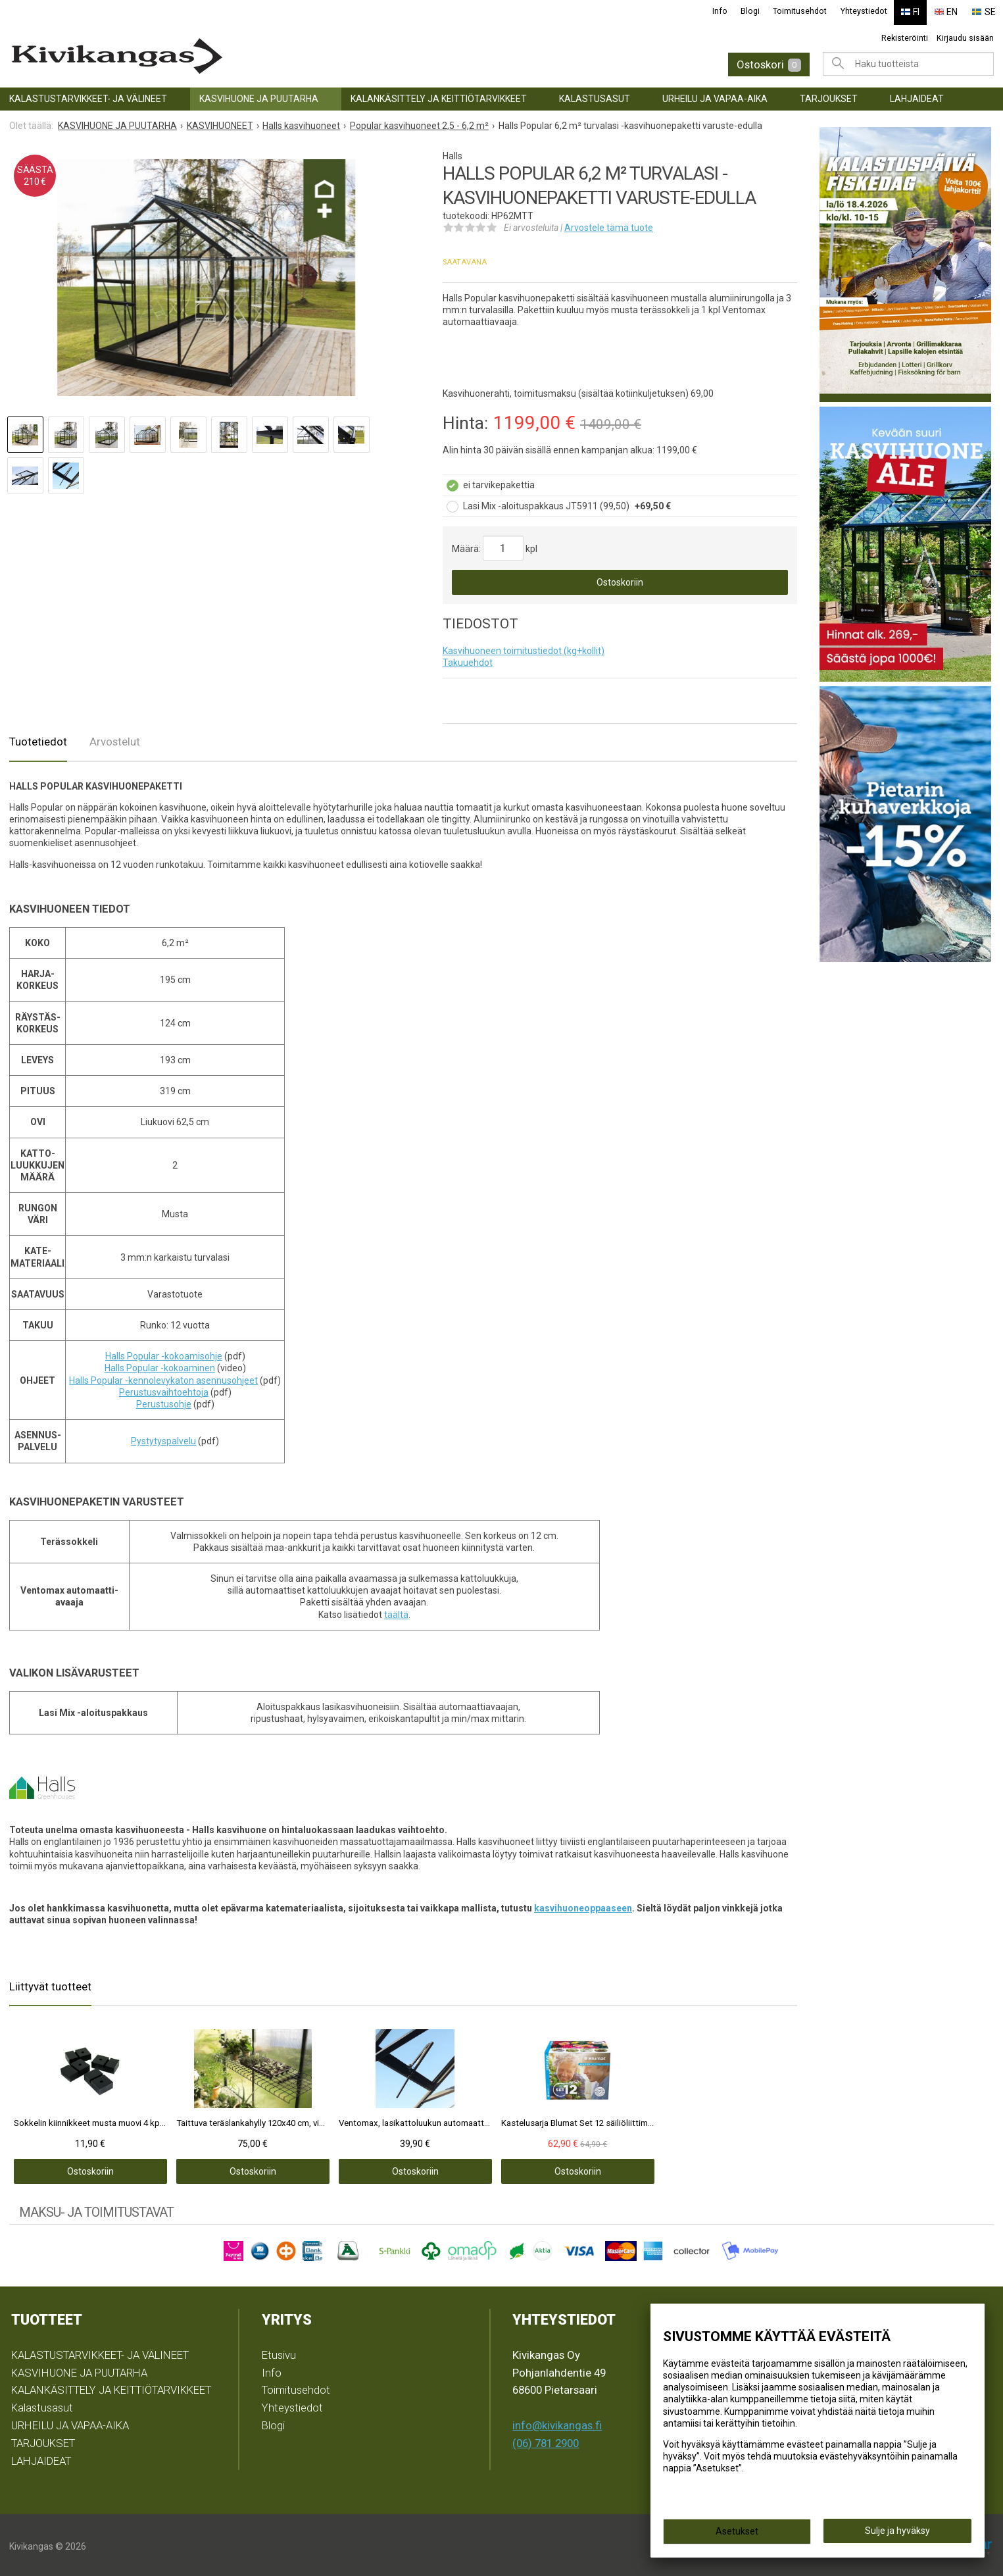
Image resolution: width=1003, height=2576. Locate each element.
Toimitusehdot (807, 11)
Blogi (757, 11)
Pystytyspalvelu (163, 1438)
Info (727, 11)
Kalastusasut (594, 96)
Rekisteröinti (904, 35)
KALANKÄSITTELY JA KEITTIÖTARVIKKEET (439, 96)
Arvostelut (114, 738)
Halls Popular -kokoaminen (160, 1366)
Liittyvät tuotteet (50, 1983)
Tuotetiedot (38, 738)
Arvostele (608, 225)
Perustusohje (163, 1401)
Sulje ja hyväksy (897, 2530)
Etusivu (279, 2352)
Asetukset (737, 2531)
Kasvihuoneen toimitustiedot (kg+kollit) (523, 648)
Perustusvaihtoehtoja (163, 1389)
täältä (396, 1612)
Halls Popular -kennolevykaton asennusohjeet (163, 1378)
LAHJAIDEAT (917, 96)
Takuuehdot (468, 660)
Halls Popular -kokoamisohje (163, 1353)
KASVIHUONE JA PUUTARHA (258, 96)
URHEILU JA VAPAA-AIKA (715, 96)
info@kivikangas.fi (557, 2422)
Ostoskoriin (620, 579)
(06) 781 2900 (545, 2440)
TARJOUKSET (829, 96)
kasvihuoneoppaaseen (583, 1905)
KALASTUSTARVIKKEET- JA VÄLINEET (88, 96)
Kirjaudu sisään (965, 35)
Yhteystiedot (870, 11)
